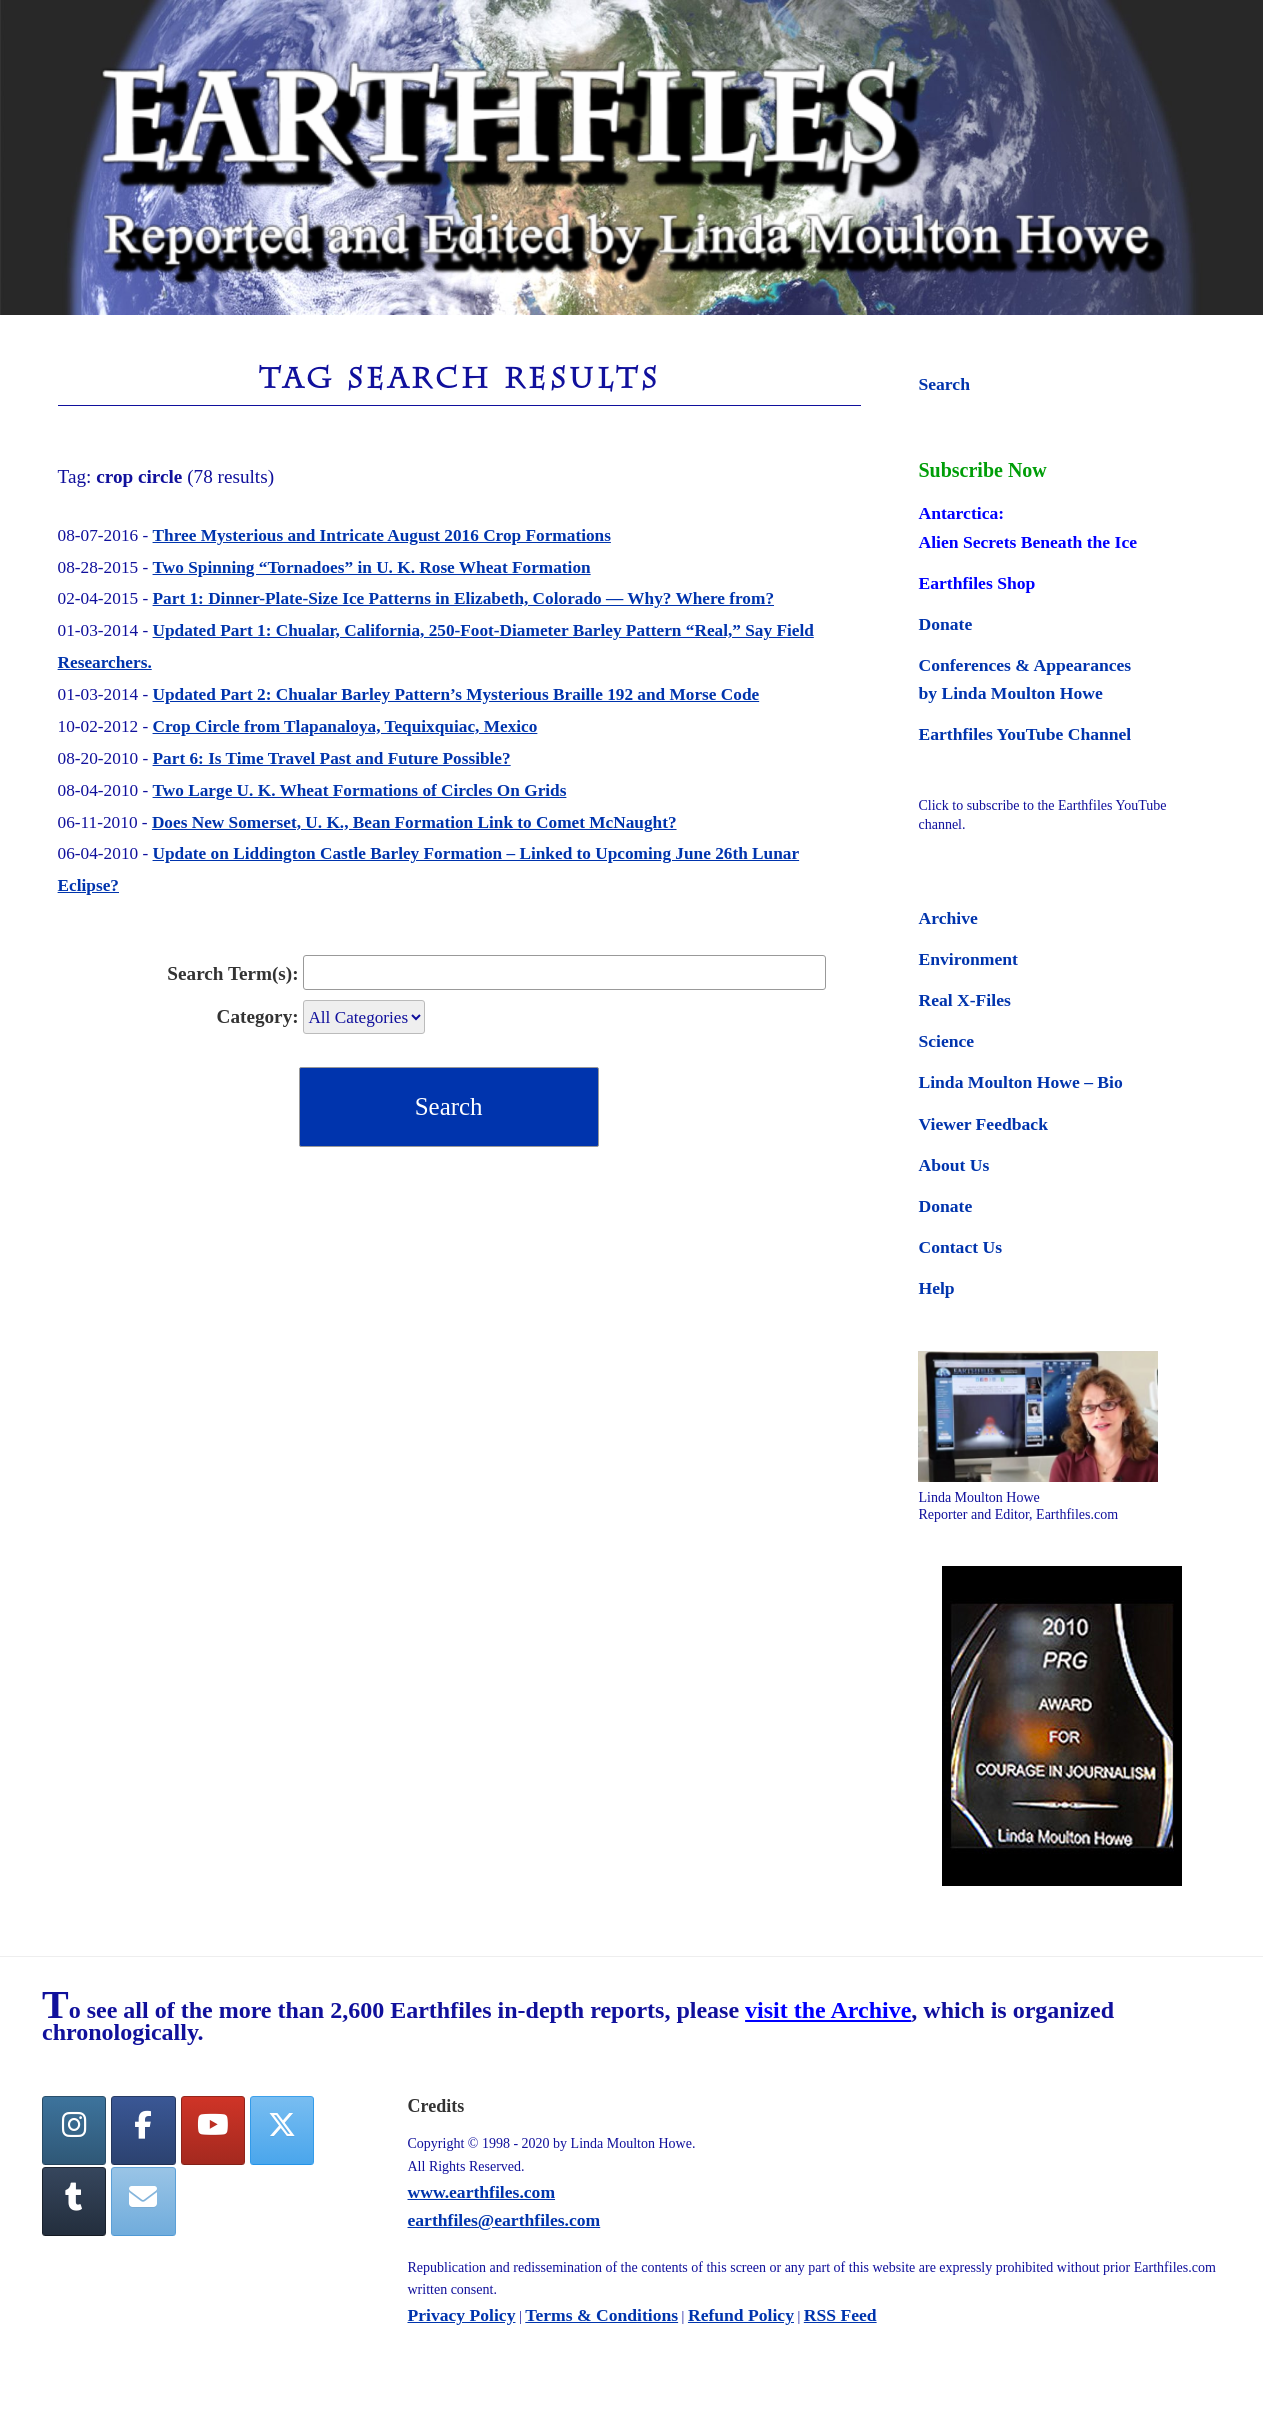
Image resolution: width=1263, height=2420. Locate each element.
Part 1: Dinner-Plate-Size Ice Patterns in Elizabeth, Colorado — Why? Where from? (463, 598)
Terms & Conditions (601, 2315)
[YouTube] (213, 2130)
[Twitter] (282, 2130)
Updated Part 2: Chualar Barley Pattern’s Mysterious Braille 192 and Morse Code (456, 694)
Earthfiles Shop (976, 583)
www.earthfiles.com (482, 2192)
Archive (947, 918)
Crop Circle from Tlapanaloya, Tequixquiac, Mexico (345, 726)
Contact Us (960, 1247)
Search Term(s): (232, 973)
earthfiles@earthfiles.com (504, 2220)
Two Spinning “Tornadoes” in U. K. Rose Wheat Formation (372, 567)
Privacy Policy (462, 2315)
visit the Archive (828, 2010)
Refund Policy (741, 2315)
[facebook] (143, 2130)
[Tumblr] (74, 2201)
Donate (945, 624)
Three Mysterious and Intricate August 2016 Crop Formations (382, 535)
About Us (953, 1165)
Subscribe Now (982, 470)
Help (936, 1288)
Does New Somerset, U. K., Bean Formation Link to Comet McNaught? (414, 822)
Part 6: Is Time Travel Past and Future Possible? (332, 758)
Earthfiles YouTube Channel (1024, 734)
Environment (967, 959)
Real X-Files (964, 1000)
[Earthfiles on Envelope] (143, 2201)
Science (946, 1041)
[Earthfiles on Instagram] (74, 2130)
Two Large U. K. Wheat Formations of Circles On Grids (360, 790)
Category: (258, 1016)
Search (943, 384)
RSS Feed (840, 2315)
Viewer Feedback (982, 1124)
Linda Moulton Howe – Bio (1020, 1082)
